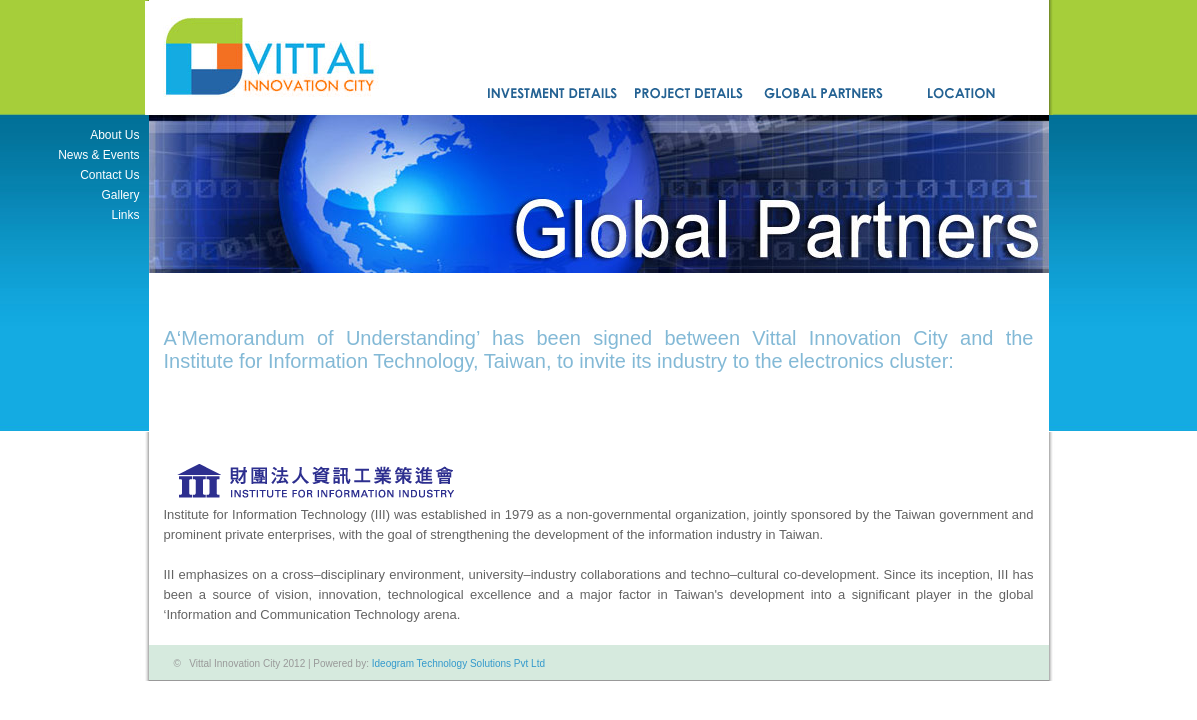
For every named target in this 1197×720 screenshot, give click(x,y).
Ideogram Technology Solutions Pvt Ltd (458, 663)
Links (125, 215)
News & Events (98, 155)
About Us (114, 135)
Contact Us (109, 175)
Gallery (120, 195)
